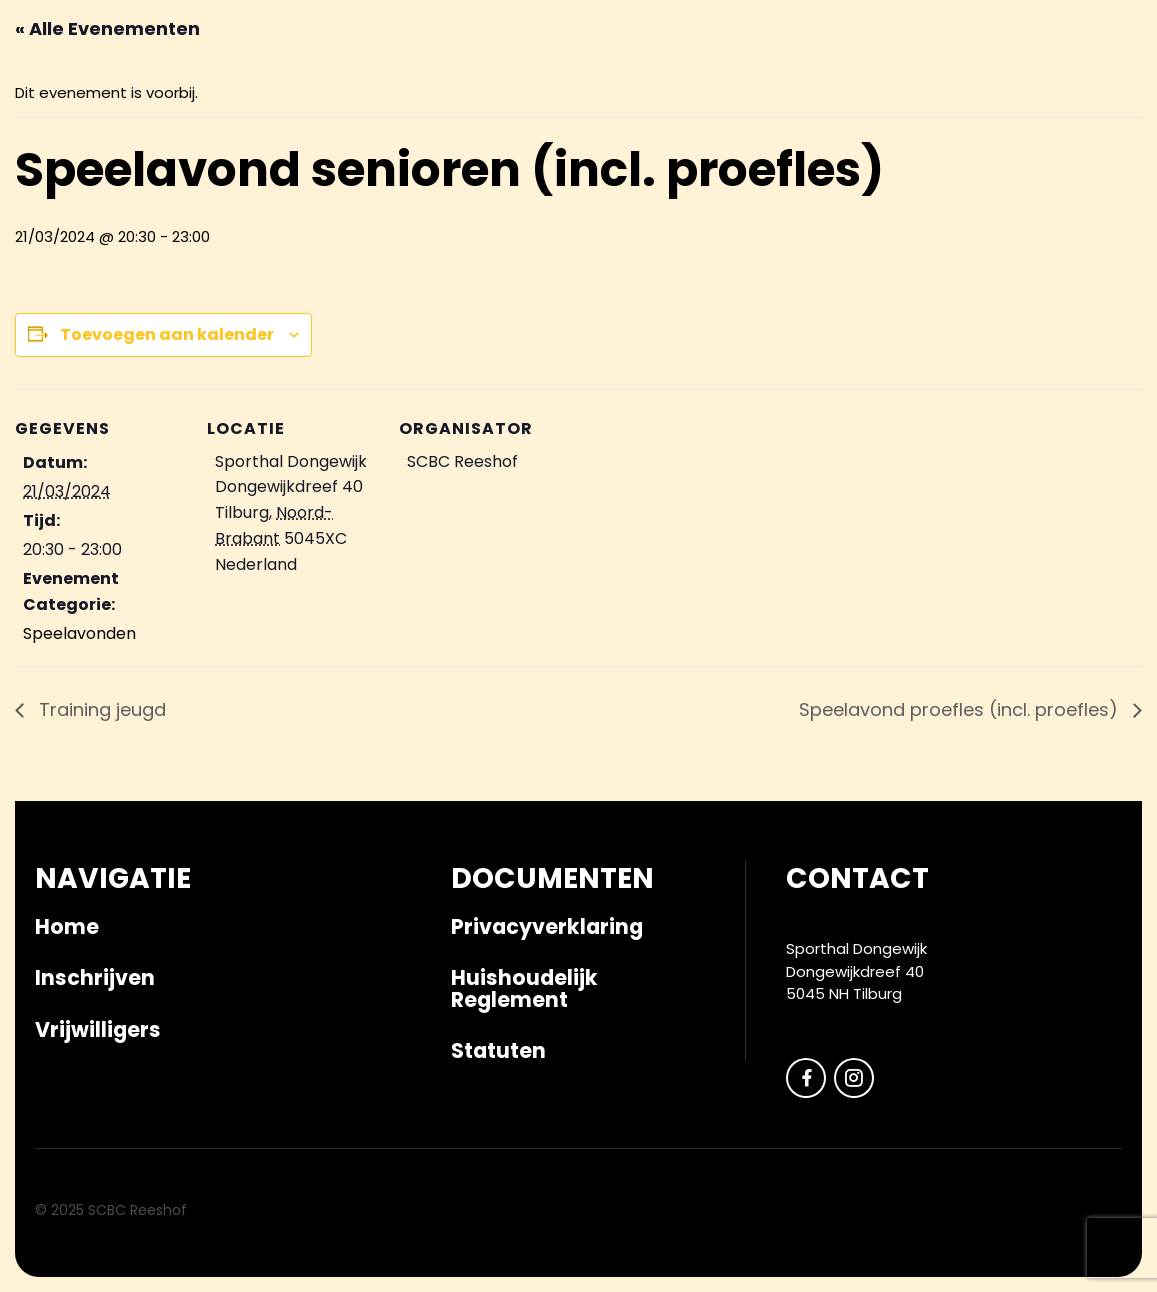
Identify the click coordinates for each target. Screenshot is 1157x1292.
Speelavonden (79, 633)
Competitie (388, 164)
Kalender (156, 164)
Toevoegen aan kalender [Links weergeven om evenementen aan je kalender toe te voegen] (167, 334)
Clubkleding (647, 164)
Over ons (956, 164)
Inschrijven (268, 164)
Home (67, 926)
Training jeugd (100, 709)
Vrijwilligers (514, 164)
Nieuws (66, 164)
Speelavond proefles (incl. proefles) (961, 709)
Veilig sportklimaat (809, 164)
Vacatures (1062, 164)
